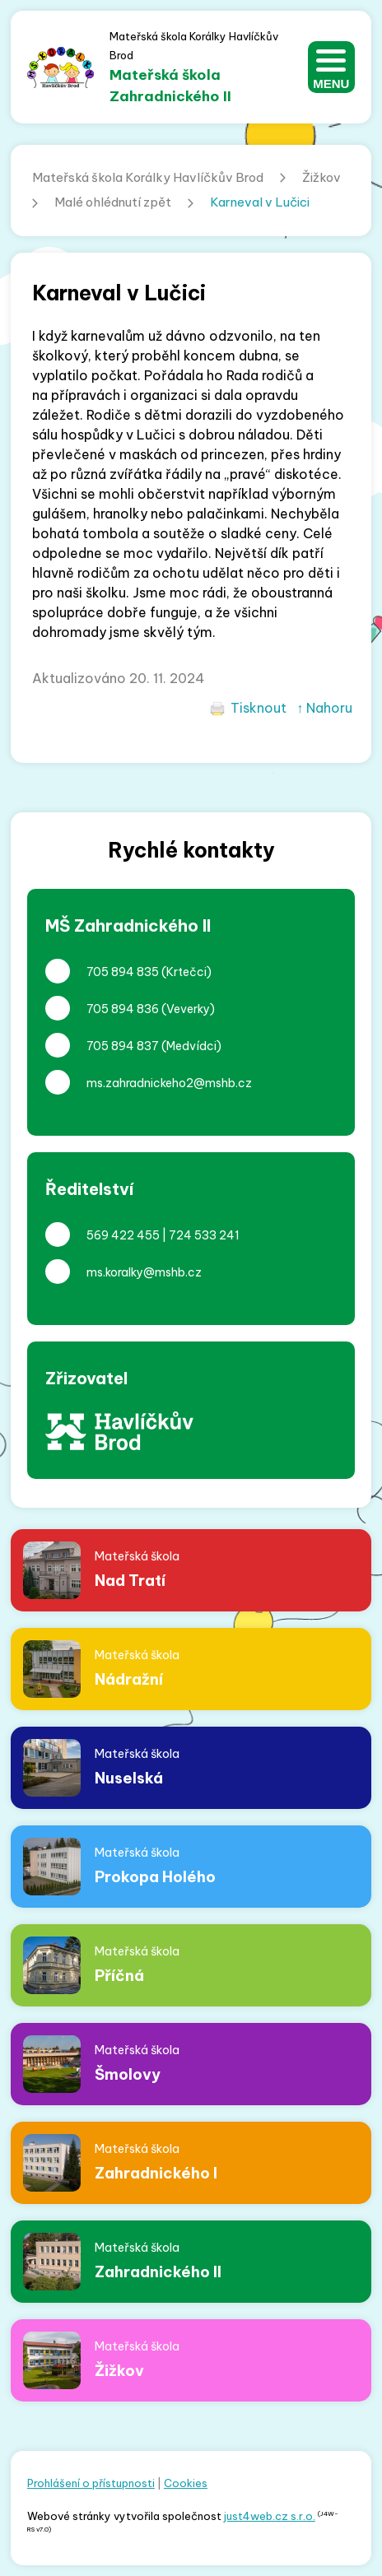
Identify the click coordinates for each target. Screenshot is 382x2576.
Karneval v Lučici (260, 202)
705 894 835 (122, 972)
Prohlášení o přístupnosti (91, 2483)
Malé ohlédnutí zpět (112, 202)
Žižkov (321, 177)
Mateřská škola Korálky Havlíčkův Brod (147, 177)
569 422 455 (123, 1235)
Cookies (185, 2483)
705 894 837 (122, 1046)
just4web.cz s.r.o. (269, 2516)
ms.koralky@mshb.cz (144, 1272)
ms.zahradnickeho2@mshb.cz (169, 1083)
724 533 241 (204, 1235)
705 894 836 (122, 1009)
